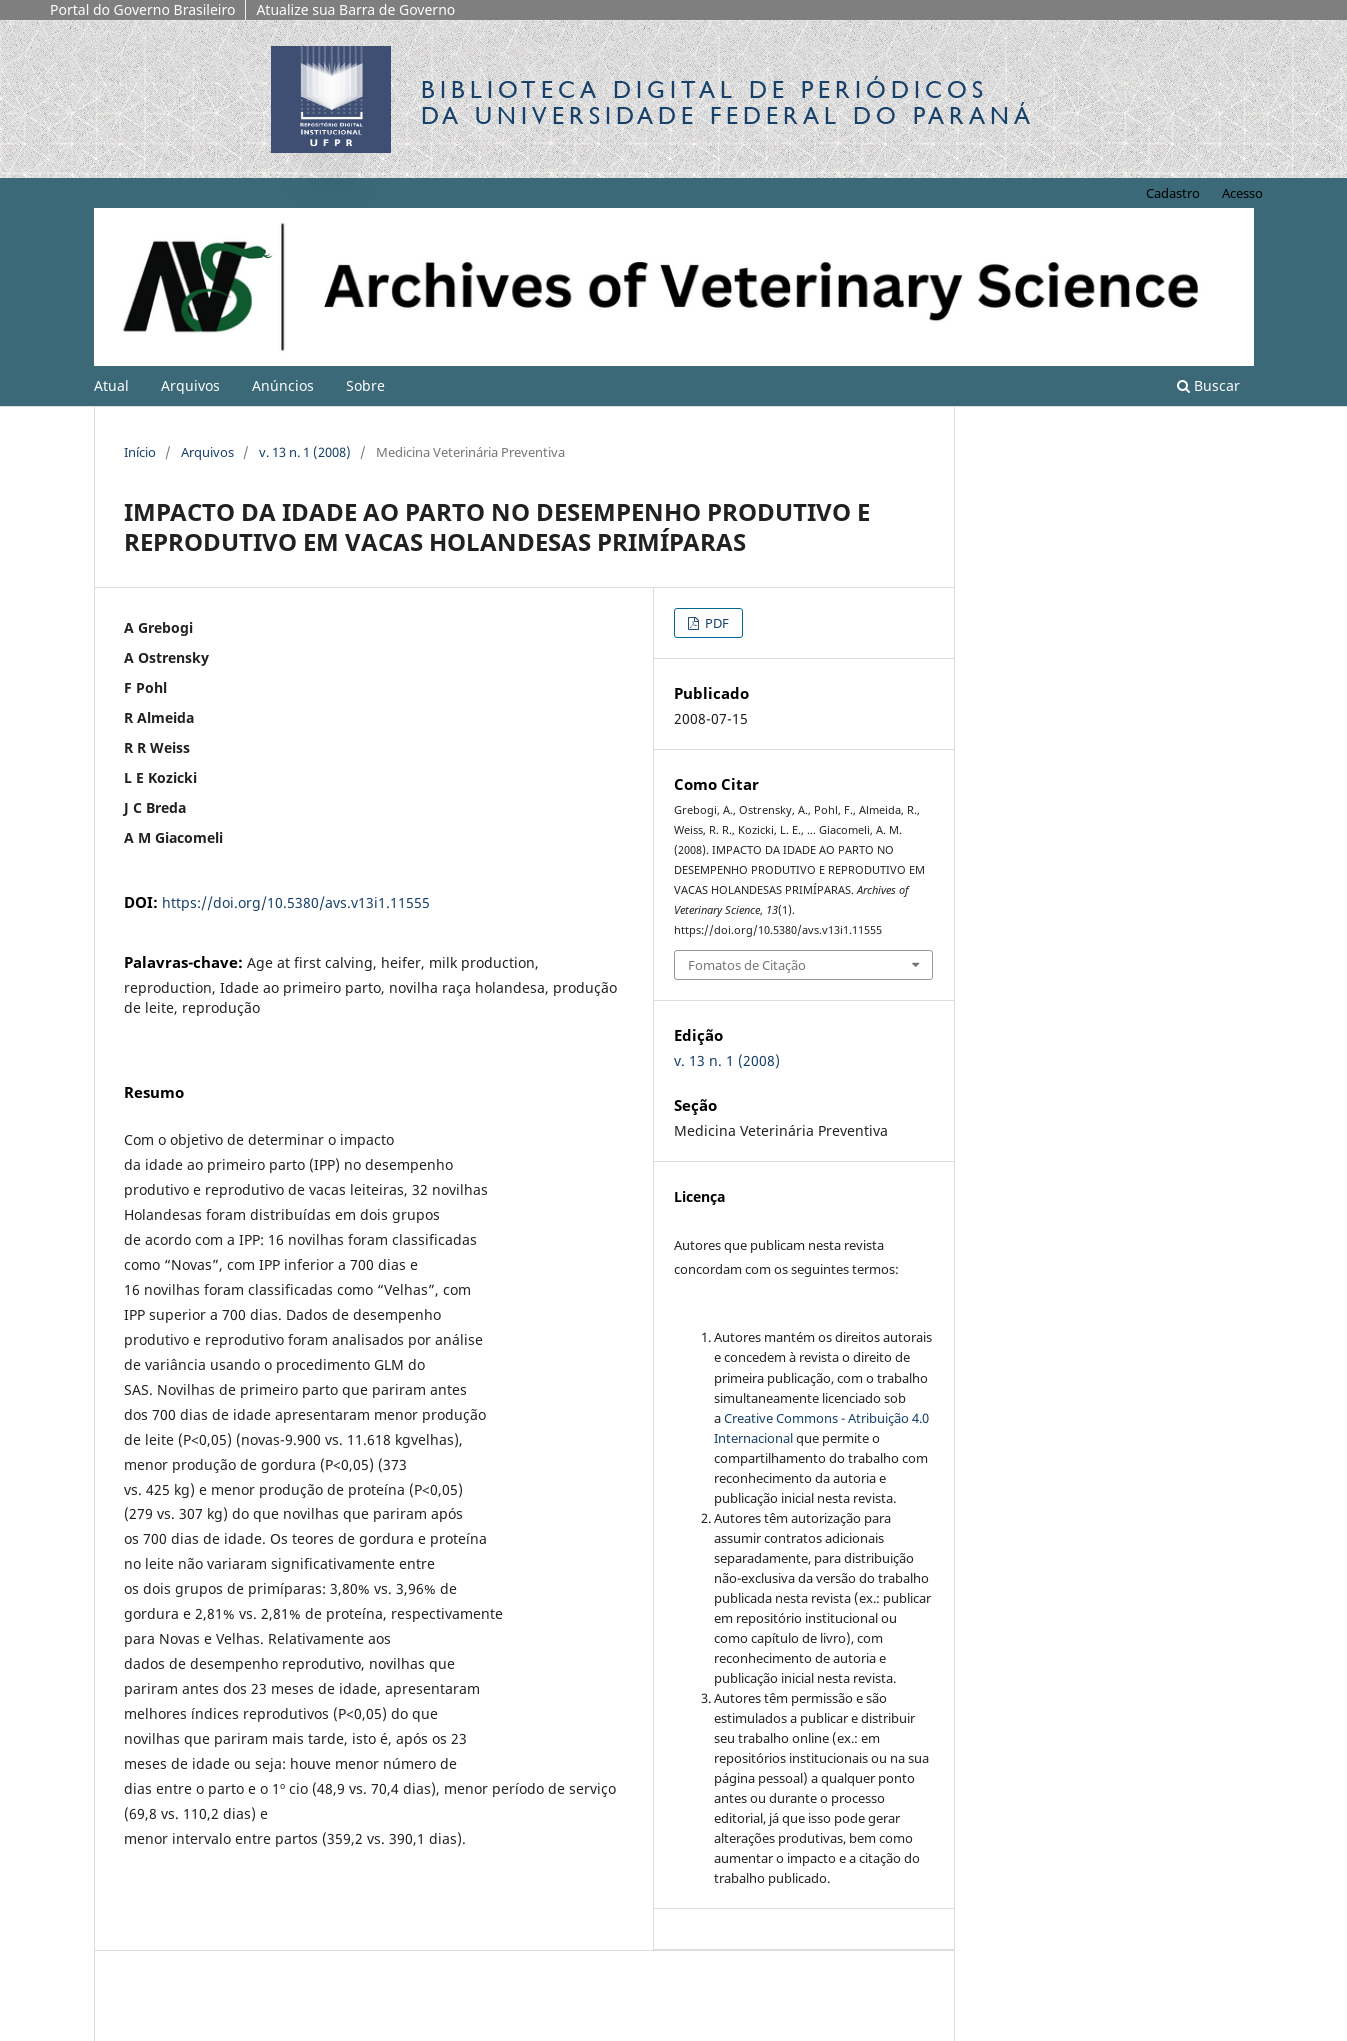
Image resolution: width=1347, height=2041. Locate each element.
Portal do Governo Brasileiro (142, 9)
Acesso (1242, 193)
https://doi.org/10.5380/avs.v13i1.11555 (296, 902)
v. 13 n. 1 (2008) (305, 452)
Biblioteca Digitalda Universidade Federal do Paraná (728, 102)
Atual (111, 385)
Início (140, 452)
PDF (715, 623)
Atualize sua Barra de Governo (355, 9)
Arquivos (190, 385)
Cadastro (1173, 193)
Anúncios (283, 385)
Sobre (365, 385)
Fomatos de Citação (747, 965)
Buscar (1208, 385)
